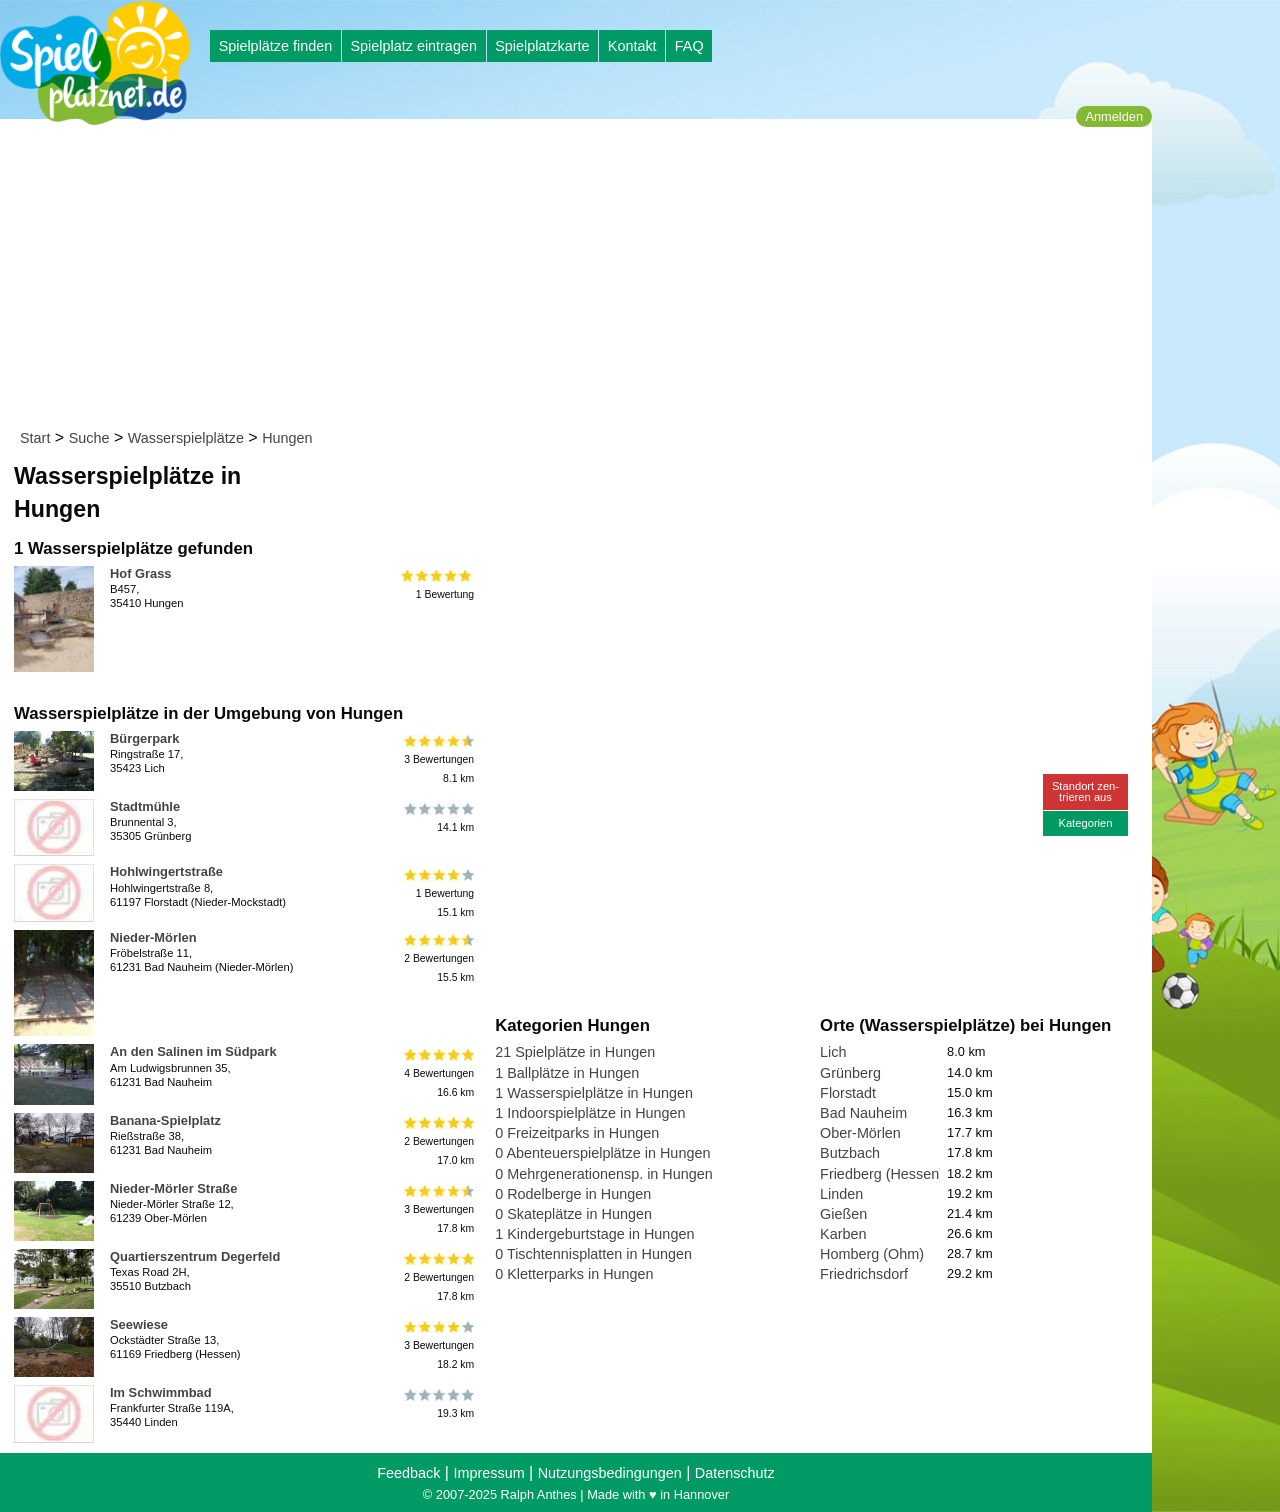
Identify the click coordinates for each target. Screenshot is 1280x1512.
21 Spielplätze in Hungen (575, 1052)
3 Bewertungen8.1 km (437, 759)
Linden (841, 1194)
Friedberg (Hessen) (882, 1174)
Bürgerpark (144, 738)
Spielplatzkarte (542, 46)
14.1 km (437, 818)
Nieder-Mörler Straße (173, 1188)
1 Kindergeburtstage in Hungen (594, 1234)
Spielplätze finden (276, 46)
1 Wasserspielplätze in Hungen (594, 1093)
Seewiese (139, 1324)
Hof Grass (141, 573)
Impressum (488, 1473)
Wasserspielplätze (186, 438)
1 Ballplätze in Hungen (567, 1073)
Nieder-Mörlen (153, 937)
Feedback (408, 1473)
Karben (843, 1234)
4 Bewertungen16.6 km (437, 1072)
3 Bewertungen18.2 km (437, 1345)
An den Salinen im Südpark (193, 1051)
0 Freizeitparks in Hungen (577, 1133)
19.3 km (437, 1404)
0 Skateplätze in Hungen (573, 1214)
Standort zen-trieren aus (1085, 791)
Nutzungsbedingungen (610, 1473)
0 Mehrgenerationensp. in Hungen (604, 1174)
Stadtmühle (145, 806)
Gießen (843, 1214)
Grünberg (850, 1073)
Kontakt (632, 46)
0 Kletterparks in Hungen (574, 1274)
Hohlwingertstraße (166, 871)
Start (35, 438)
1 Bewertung (437, 585)
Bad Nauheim (863, 1113)
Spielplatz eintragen (413, 46)
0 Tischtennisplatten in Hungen (593, 1254)
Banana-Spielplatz (165, 1120)
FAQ (689, 46)
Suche (89, 438)
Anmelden (1114, 116)
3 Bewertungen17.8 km (437, 1209)
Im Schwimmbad (161, 1392)
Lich (833, 1052)
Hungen (287, 438)
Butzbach (850, 1153)
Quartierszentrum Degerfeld (195, 1256)
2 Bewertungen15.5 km (437, 958)
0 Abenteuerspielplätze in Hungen (602, 1153)
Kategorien (1085, 823)
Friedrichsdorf (864, 1274)
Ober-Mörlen (860, 1133)
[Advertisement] (582, 278)
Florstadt (848, 1093)
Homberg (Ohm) (872, 1254)
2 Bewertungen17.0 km (437, 1141)
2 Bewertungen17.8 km (437, 1277)
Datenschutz (735, 1473)
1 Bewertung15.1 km (437, 892)
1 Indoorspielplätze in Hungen (590, 1113)
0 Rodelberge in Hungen (573, 1194)
